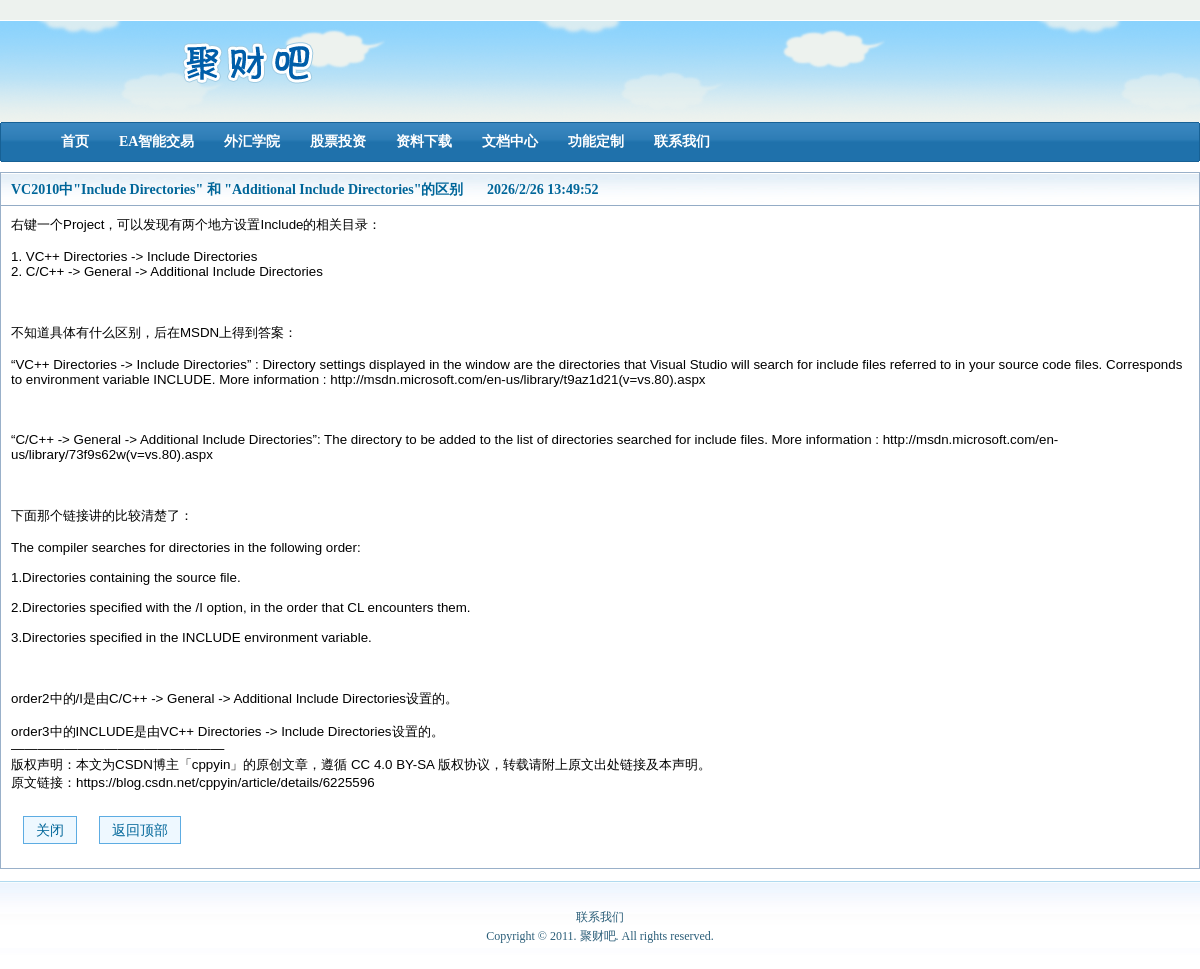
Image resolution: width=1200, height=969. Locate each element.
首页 (75, 141)
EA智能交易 (156, 141)
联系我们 (682, 141)
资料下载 (424, 141)
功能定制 (596, 141)
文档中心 (510, 141)
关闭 (50, 830)
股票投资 (338, 141)
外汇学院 (252, 141)
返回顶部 (140, 830)
